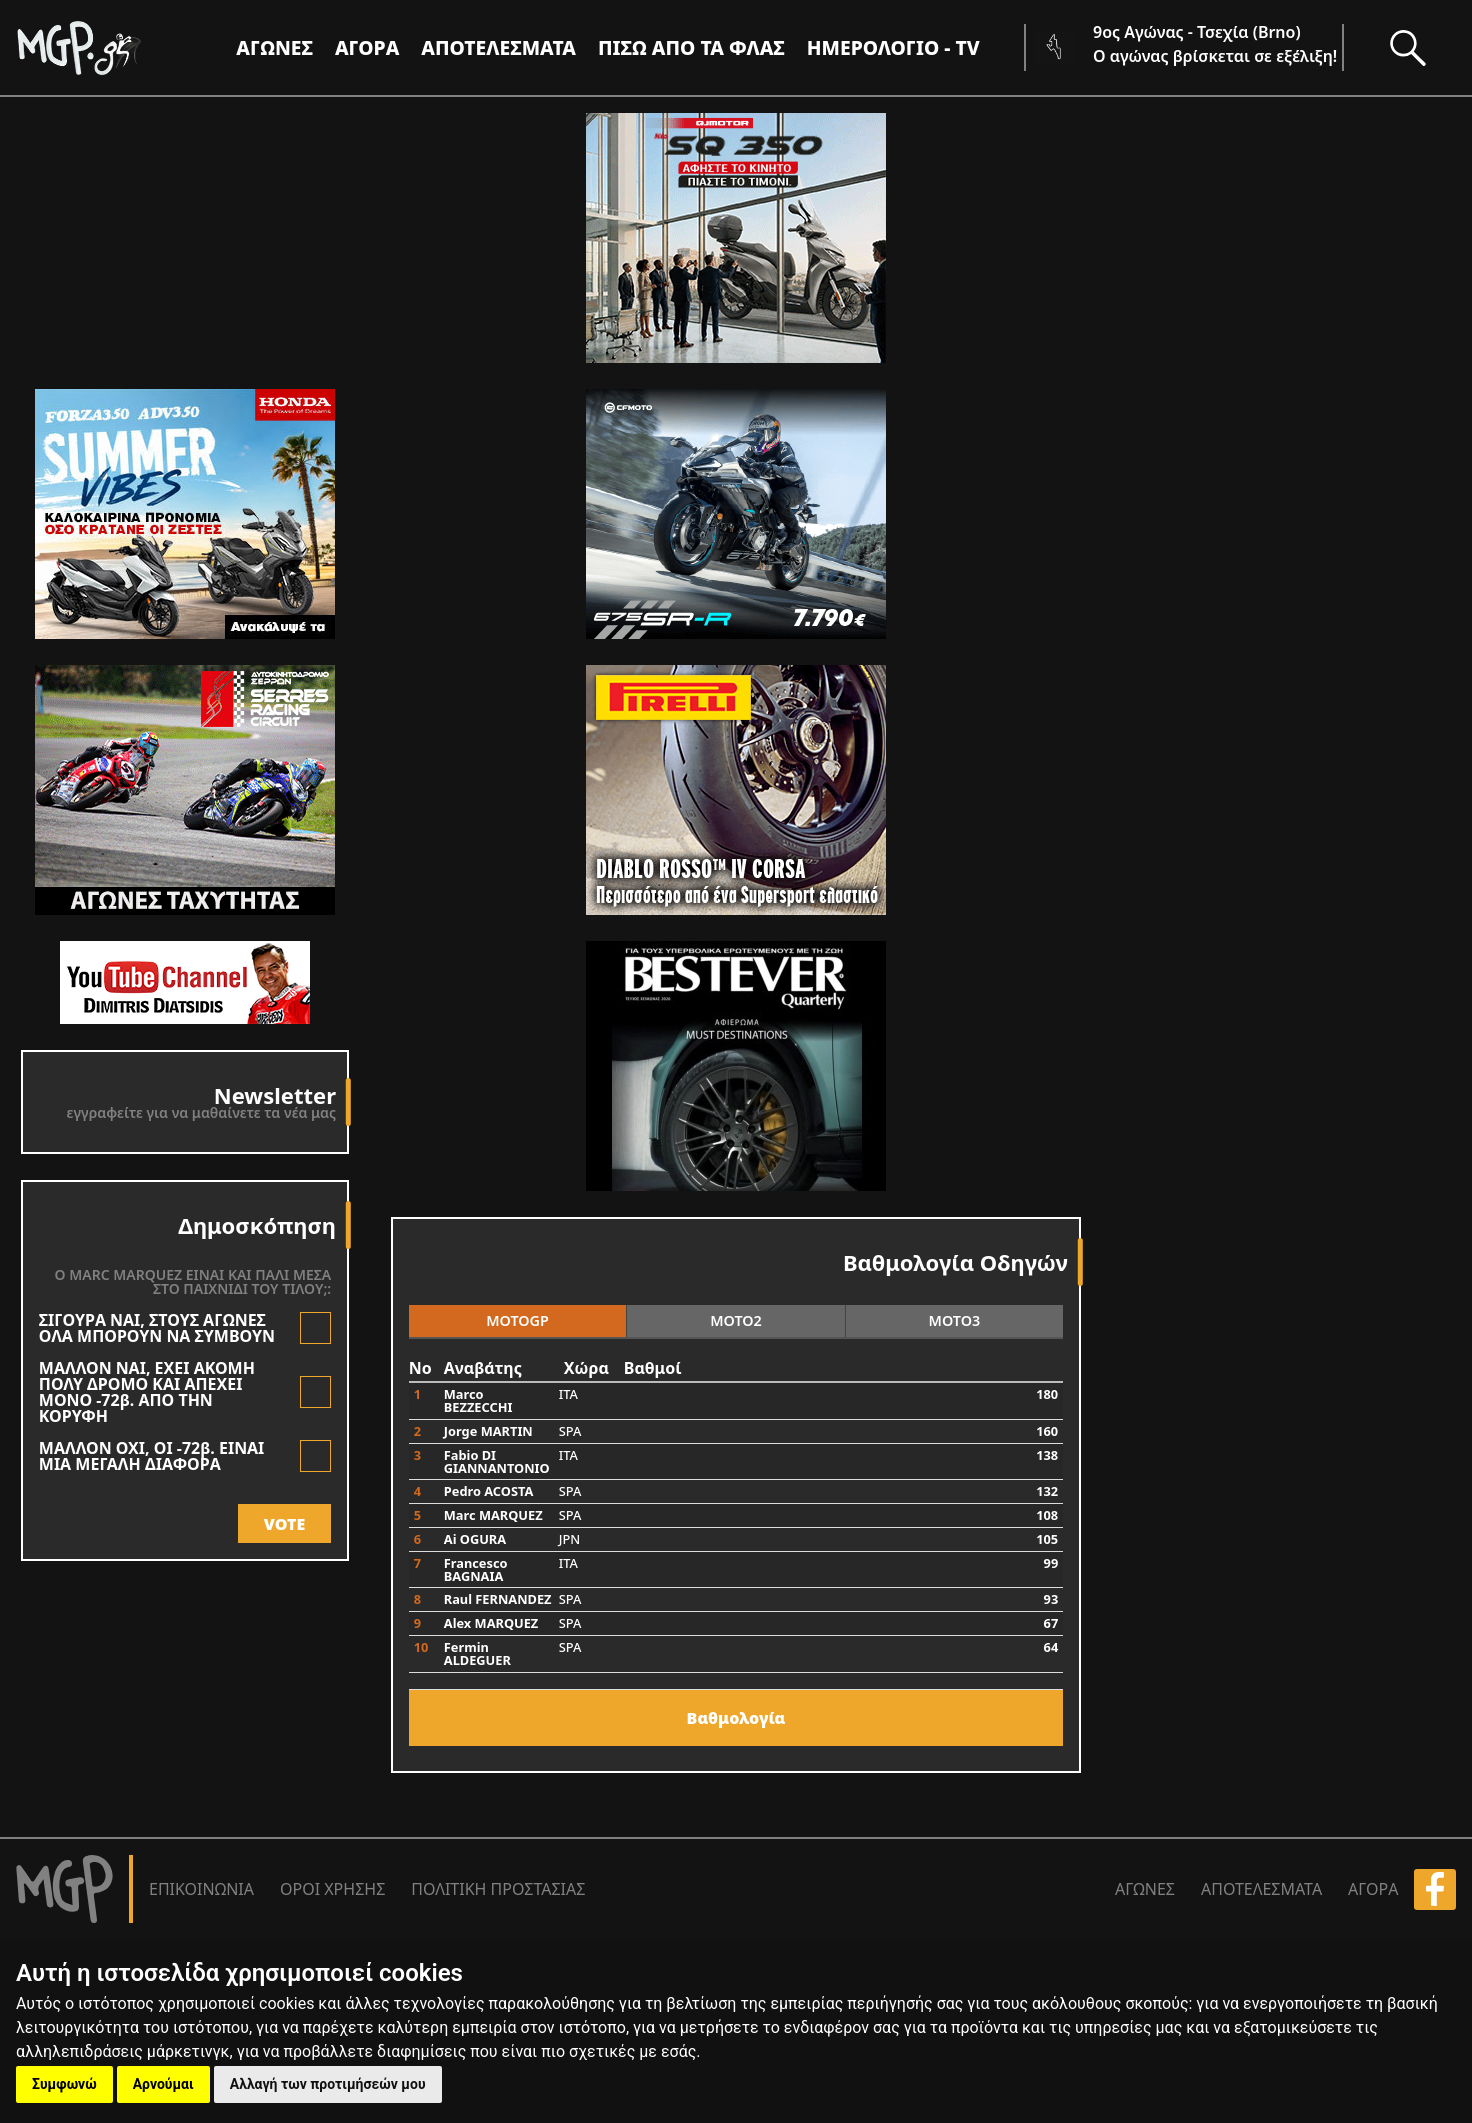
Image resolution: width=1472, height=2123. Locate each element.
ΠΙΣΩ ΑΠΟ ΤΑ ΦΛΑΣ (691, 47)
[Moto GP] (112, 47)
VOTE (284, 1524)
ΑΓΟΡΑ (1373, 1889)
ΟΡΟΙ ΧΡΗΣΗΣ (332, 1889)
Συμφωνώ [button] (64, 2084)
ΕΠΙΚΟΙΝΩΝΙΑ (201, 1889)
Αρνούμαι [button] (163, 2084)
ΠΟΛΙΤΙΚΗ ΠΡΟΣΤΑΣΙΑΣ (498, 1889)
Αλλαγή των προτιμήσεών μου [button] (328, 2084)
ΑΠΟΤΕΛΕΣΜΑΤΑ (498, 47)
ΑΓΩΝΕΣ (1145, 1889)
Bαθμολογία (736, 1718)
